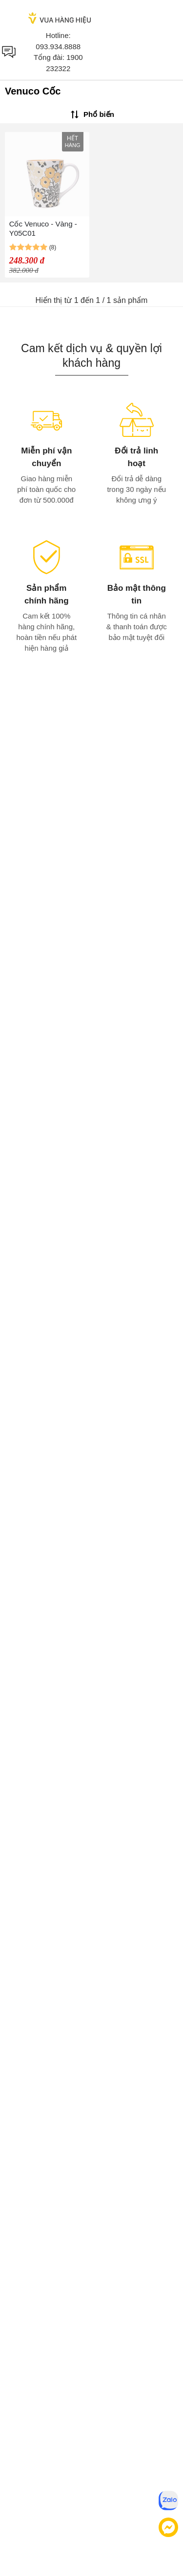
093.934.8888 (58, 46)
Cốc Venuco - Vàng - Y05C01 (43, 228)
